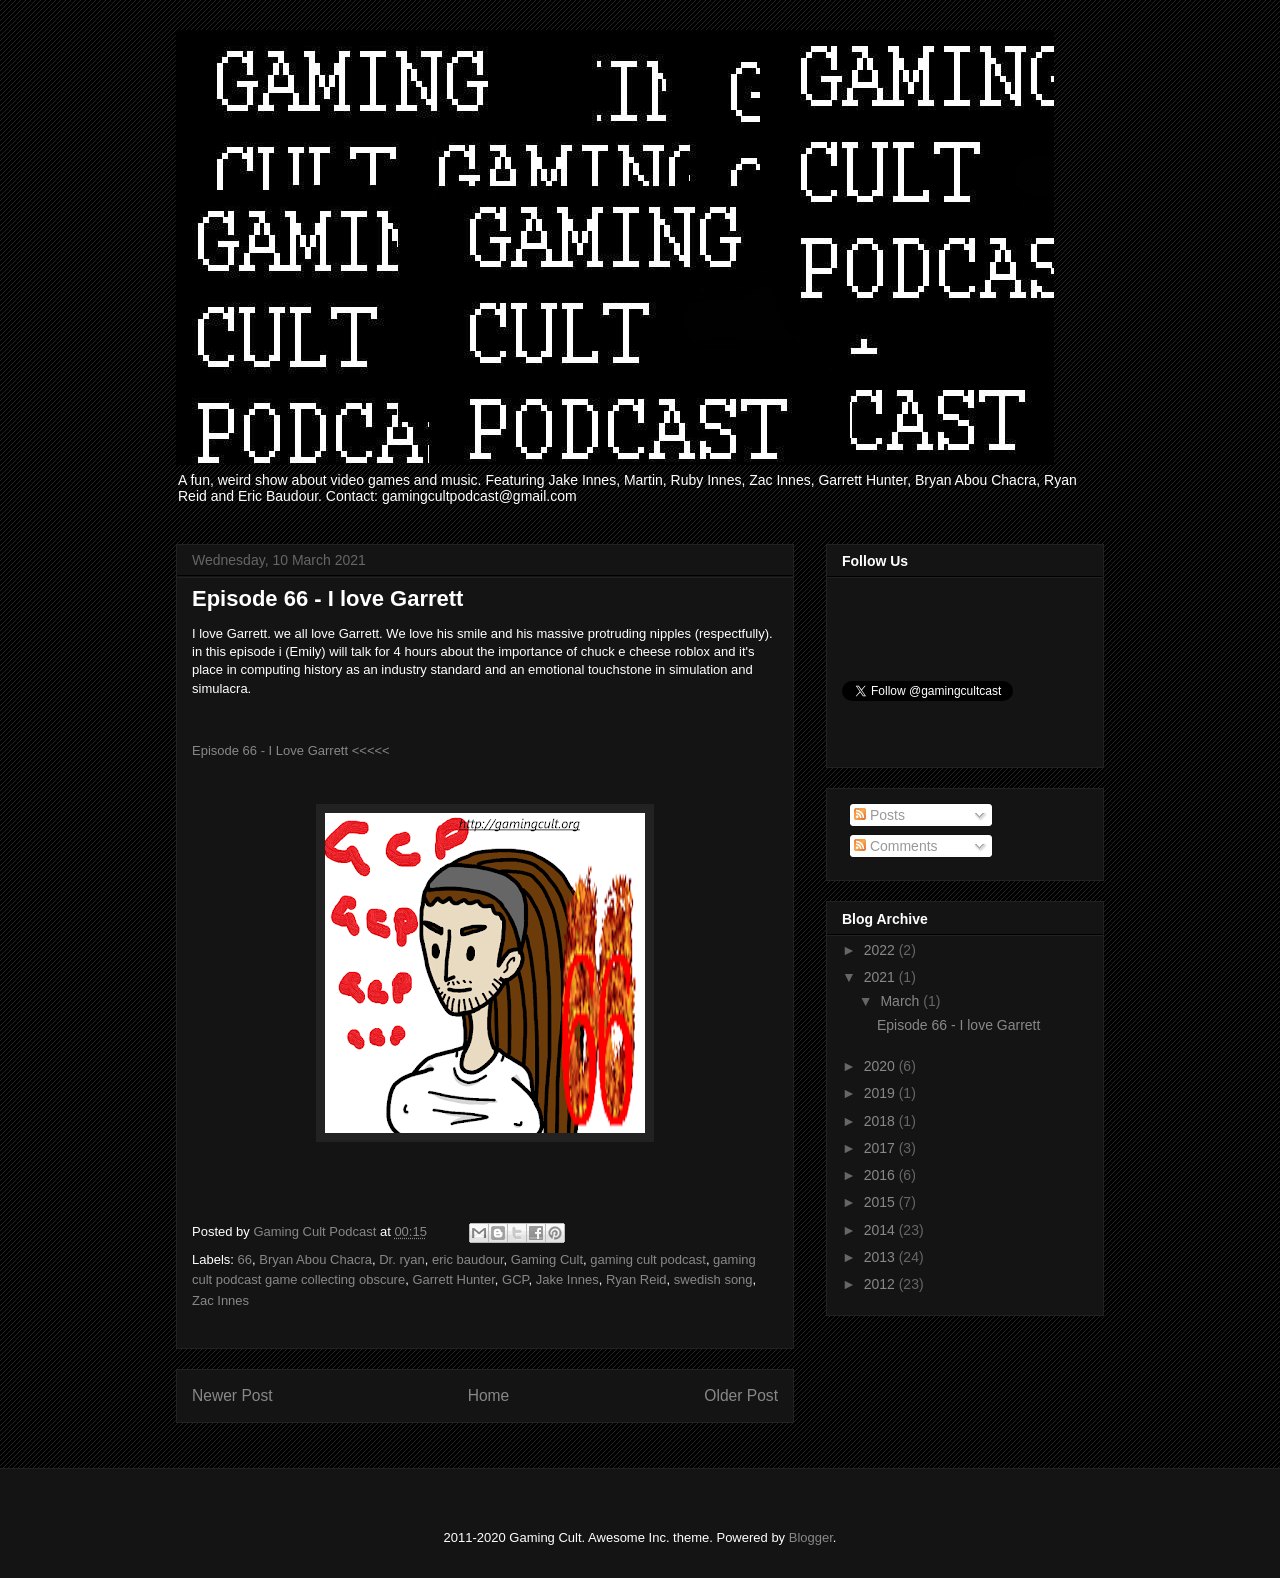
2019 (881, 1093)
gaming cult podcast (648, 1259)
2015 (881, 1202)
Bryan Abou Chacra (315, 1259)
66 (245, 1259)
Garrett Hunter (453, 1279)
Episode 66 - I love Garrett (958, 1025)
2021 (881, 977)
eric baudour (468, 1259)
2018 (881, 1121)
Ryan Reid (636, 1279)
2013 (881, 1257)
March (901, 1001)
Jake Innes (567, 1279)
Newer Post (232, 1395)
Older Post (741, 1395)
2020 (881, 1066)
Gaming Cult (547, 1259)
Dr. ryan (402, 1259)
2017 (881, 1148)
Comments (896, 846)
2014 (881, 1230)
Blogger (811, 1537)
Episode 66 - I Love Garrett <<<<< (291, 750)
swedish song (713, 1279)
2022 (881, 950)
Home (489, 1395)
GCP (515, 1279)
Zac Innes (220, 1300)
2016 (881, 1175)
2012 (881, 1284)
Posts (879, 815)
